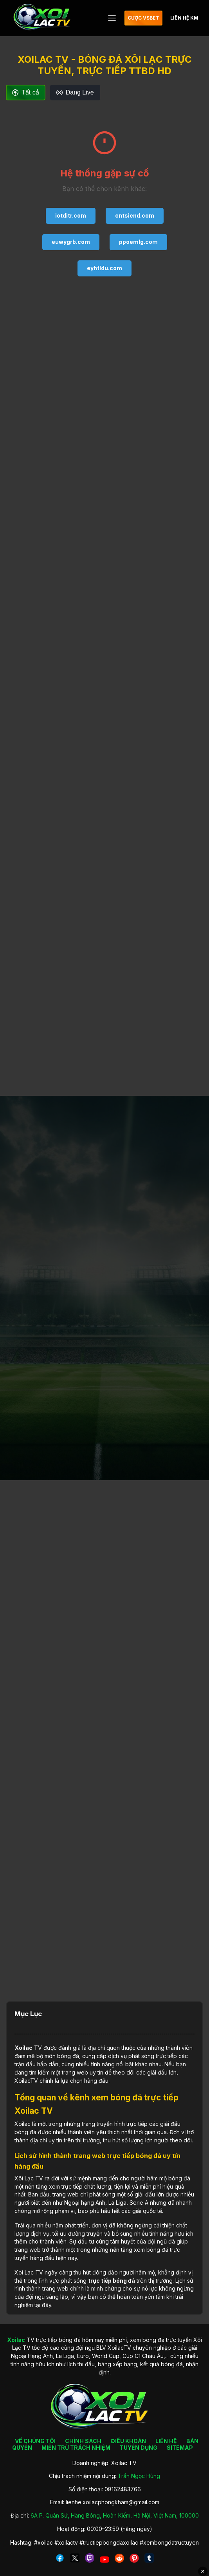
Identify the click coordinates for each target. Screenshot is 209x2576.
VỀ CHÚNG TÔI (35, 2441)
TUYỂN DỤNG (138, 2447)
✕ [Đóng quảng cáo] (202, 2571)
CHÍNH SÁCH (83, 2441)
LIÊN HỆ (166, 2441)
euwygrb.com (71, 241)
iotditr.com (70, 215)
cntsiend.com (134, 215)
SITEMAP (180, 2447)
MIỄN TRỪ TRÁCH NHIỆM (75, 2447)
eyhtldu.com (104, 268)
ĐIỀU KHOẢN (128, 2441)
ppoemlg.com (138, 241)
